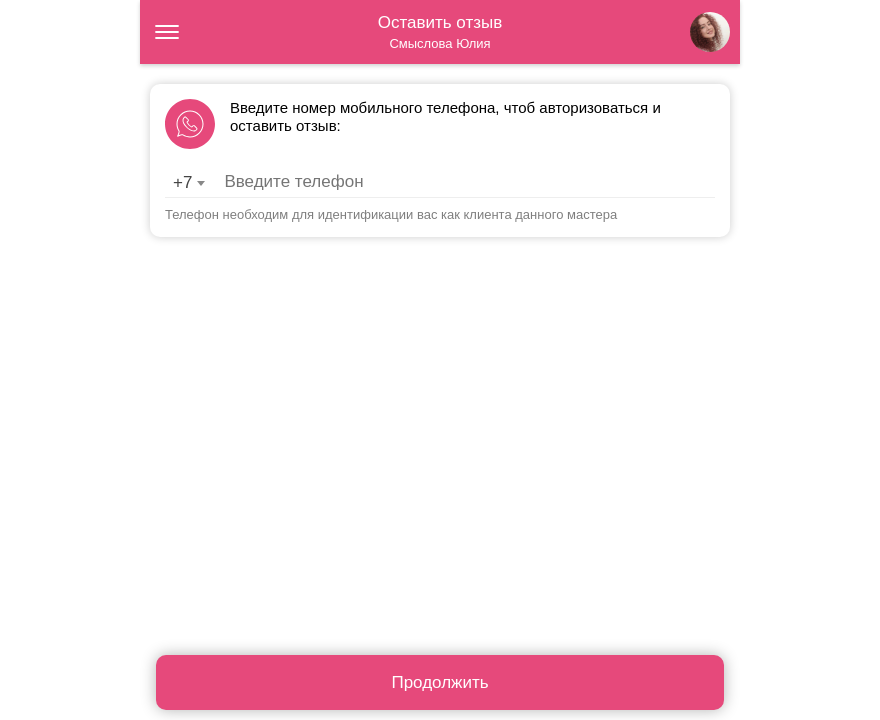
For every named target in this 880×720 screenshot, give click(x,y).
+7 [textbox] (182, 182)
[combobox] (188, 183)
